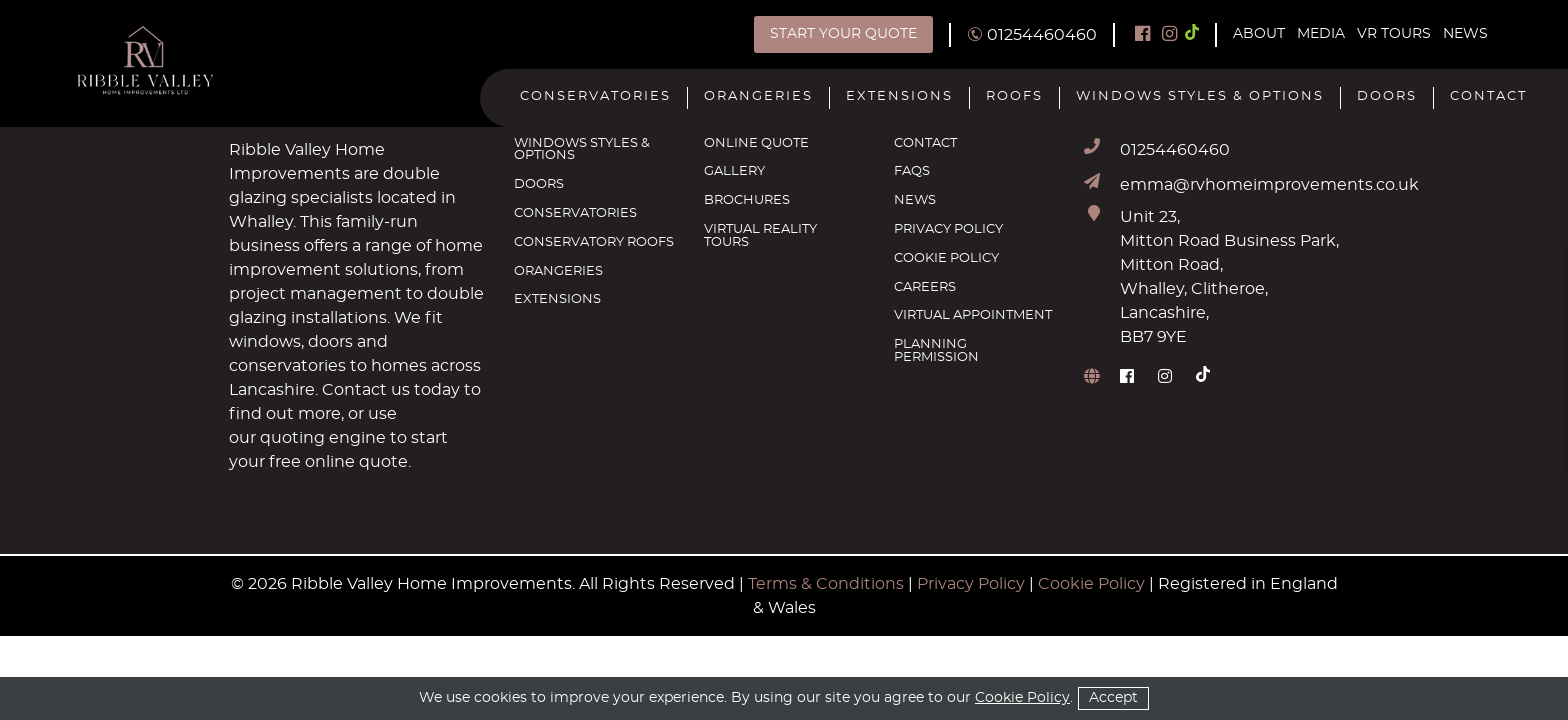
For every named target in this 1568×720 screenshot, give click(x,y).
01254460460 (1175, 150)
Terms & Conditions (826, 584)
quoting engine (321, 438)
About (1259, 34)
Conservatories (595, 97)
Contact (1488, 97)
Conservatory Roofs (594, 243)
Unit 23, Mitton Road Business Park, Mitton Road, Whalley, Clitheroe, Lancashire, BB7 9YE (1229, 277)
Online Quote (756, 144)
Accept (1113, 698)
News (1465, 34)
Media (1321, 34)
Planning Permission (936, 351)
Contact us (366, 390)
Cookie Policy (946, 259)
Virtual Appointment (973, 316)
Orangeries (758, 97)
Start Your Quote (843, 34)
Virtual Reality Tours (760, 236)
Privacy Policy (948, 230)
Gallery (734, 172)
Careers (925, 288)
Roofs (1014, 97)
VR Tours (1394, 34)
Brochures (747, 201)
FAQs (912, 172)
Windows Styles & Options (1200, 97)
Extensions (899, 97)
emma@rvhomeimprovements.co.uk (1269, 185)
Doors (1387, 97)
